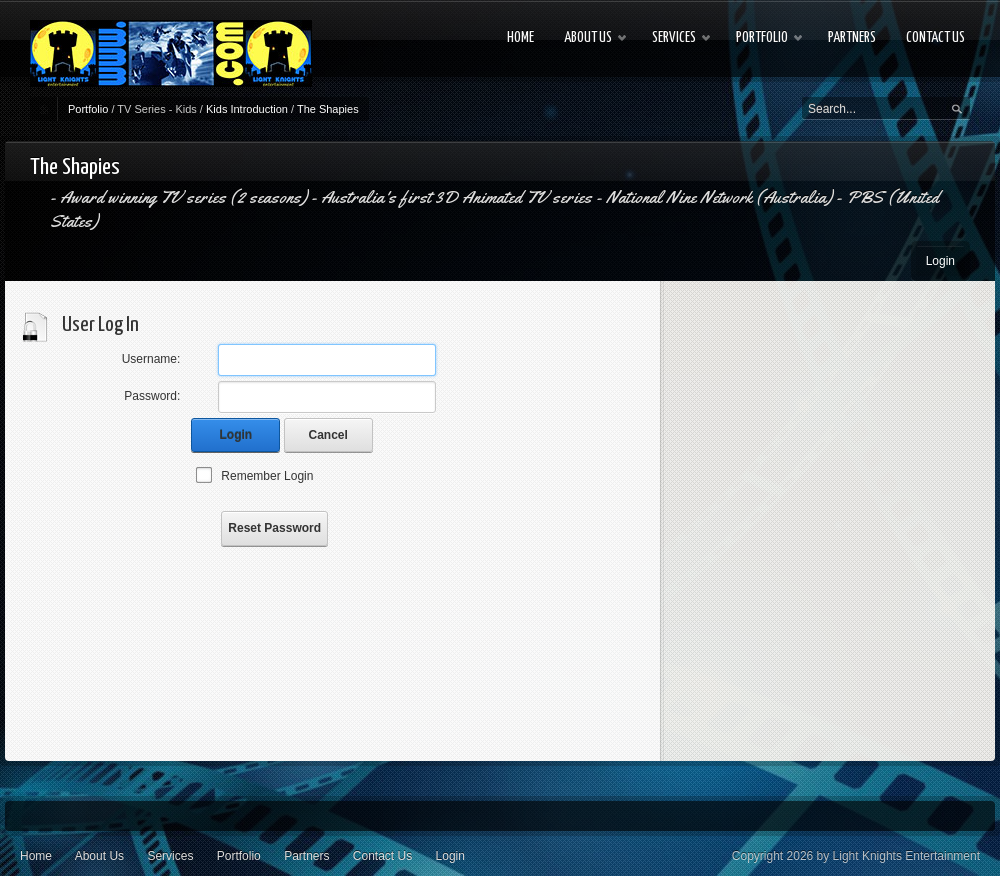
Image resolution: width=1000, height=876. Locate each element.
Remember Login (267, 476)
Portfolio (88, 109)
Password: (152, 396)
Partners (306, 856)
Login (940, 261)
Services (170, 856)
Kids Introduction (247, 109)
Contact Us (382, 856)
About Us (99, 856)
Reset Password (274, 528)
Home (36, 856)
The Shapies (328, 109)
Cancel (328, 435)
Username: (151, 359)
